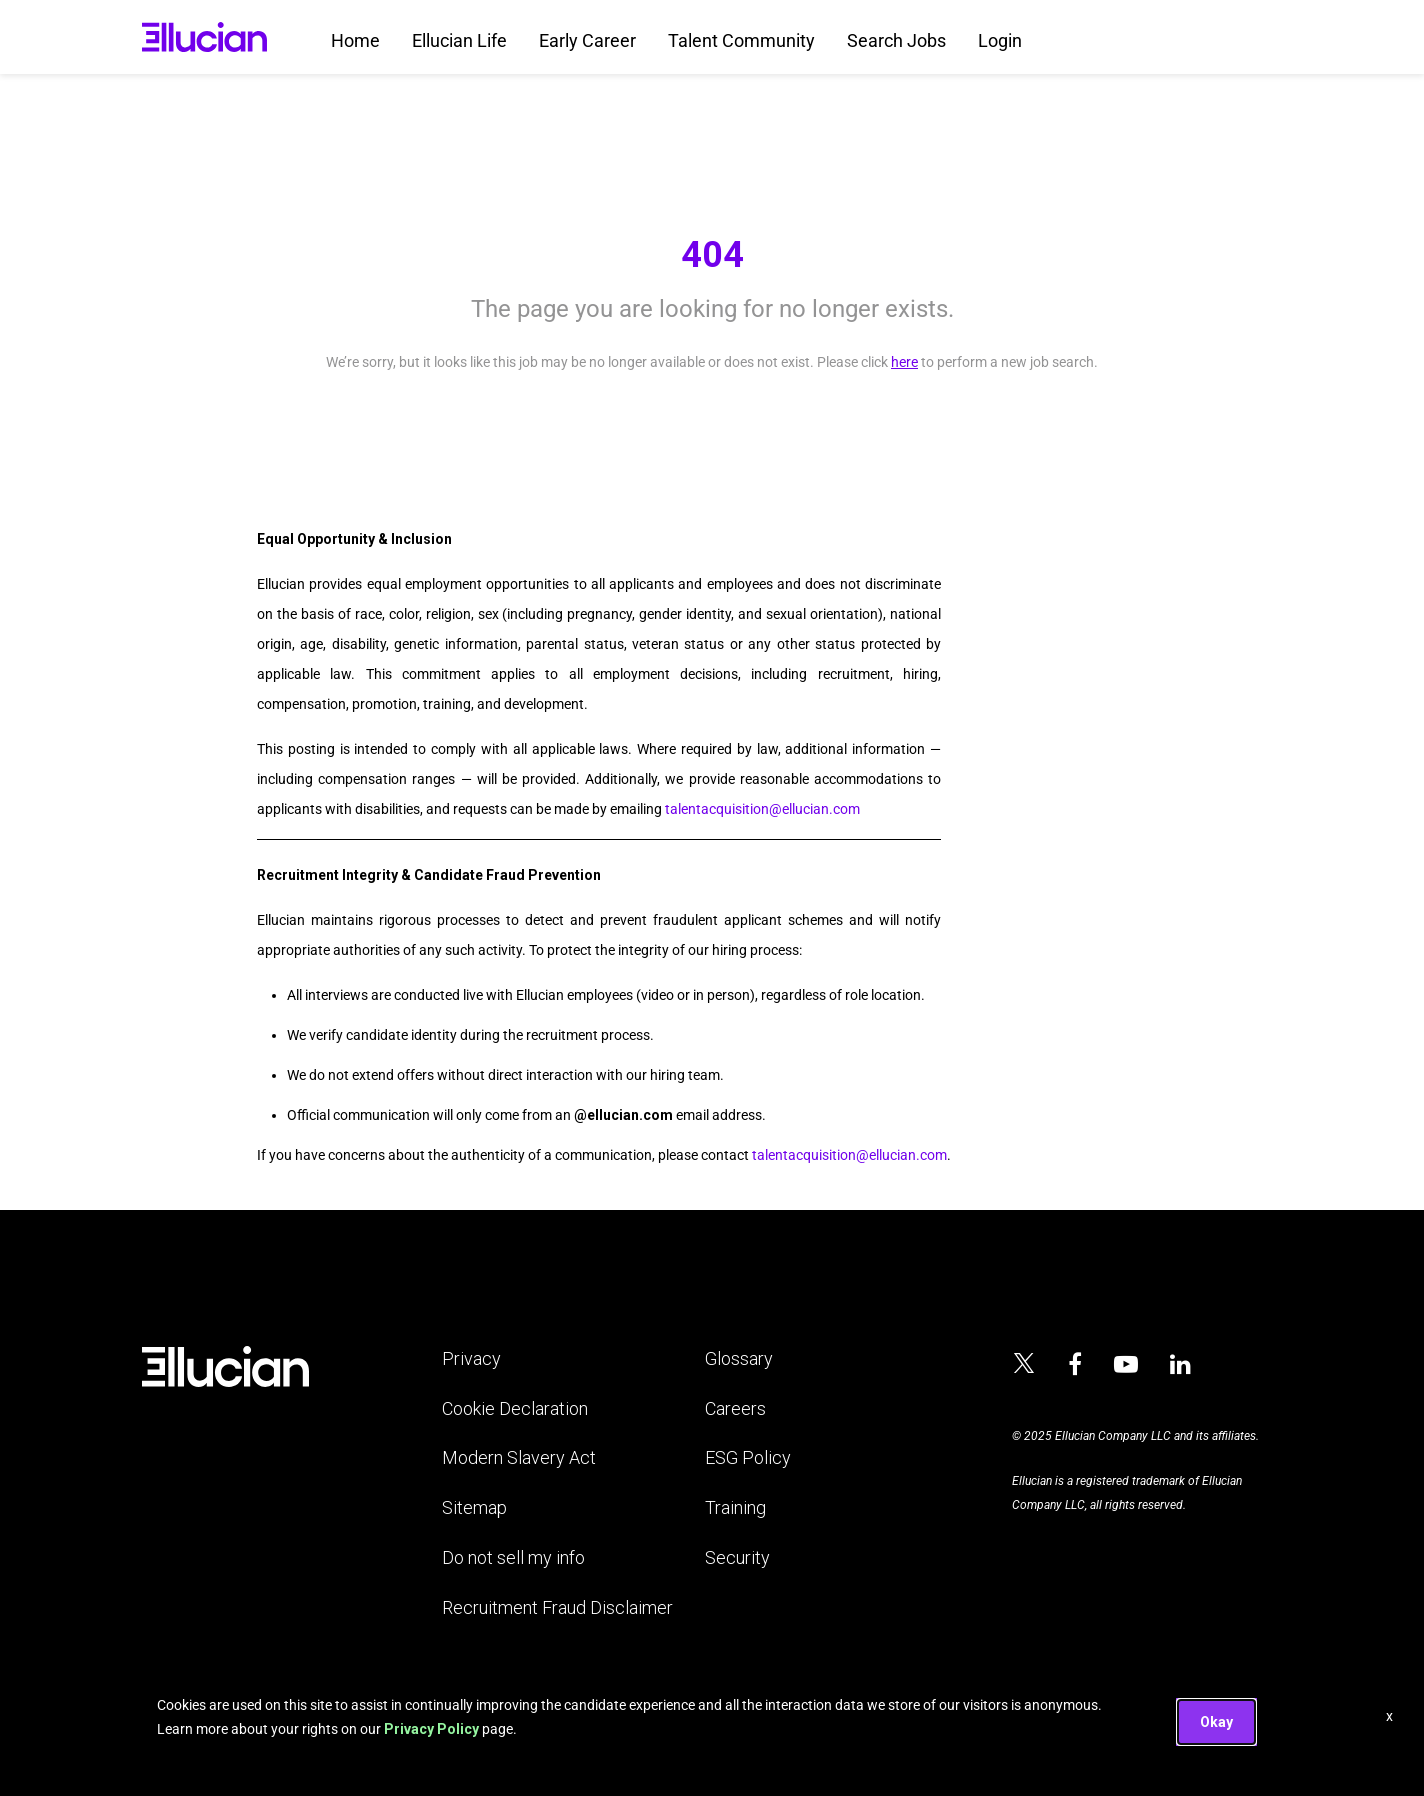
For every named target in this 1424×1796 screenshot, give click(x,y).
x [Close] (1389, 1716)
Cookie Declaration (515, 1408)
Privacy (471, 1358)
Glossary (739, 1358)
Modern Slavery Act (519, 1457)
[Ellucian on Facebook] (1075, 1365)
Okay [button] (1216, 1722)
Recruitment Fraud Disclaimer (557, 1607)
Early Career (587, 40)
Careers (735, 1408)
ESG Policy (748, 1457)
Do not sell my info (513, 1557)
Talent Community (741, 40)
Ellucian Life (459, 40)
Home (355, 40)
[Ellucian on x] (1024, 1366)
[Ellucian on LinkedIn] (1180, 1365)
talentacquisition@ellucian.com (762, 809)
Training (735, 1507)
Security (737, 1557)
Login (1000, 40)
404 (712, 255)
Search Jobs (896, 40)
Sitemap (474, 1507)
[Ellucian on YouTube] (1126, 1365)
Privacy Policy (431, 1729)
